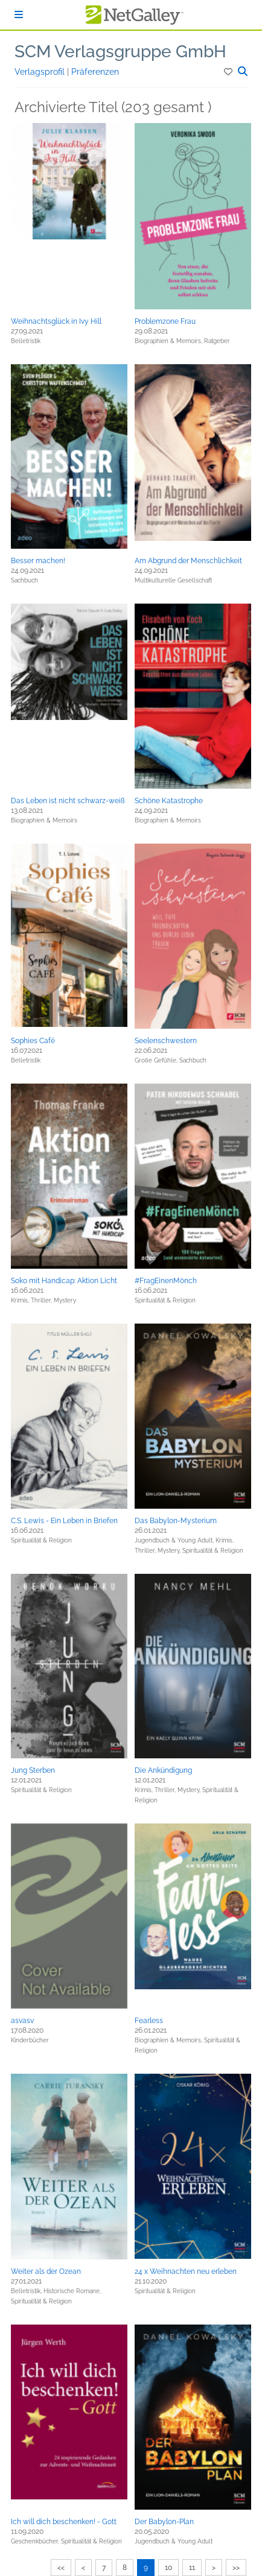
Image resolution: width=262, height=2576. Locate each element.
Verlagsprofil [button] (40, 72)
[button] (229, 72)
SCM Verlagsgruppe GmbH (120, 52)
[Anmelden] (18, 14)
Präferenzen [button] (95, 72)
